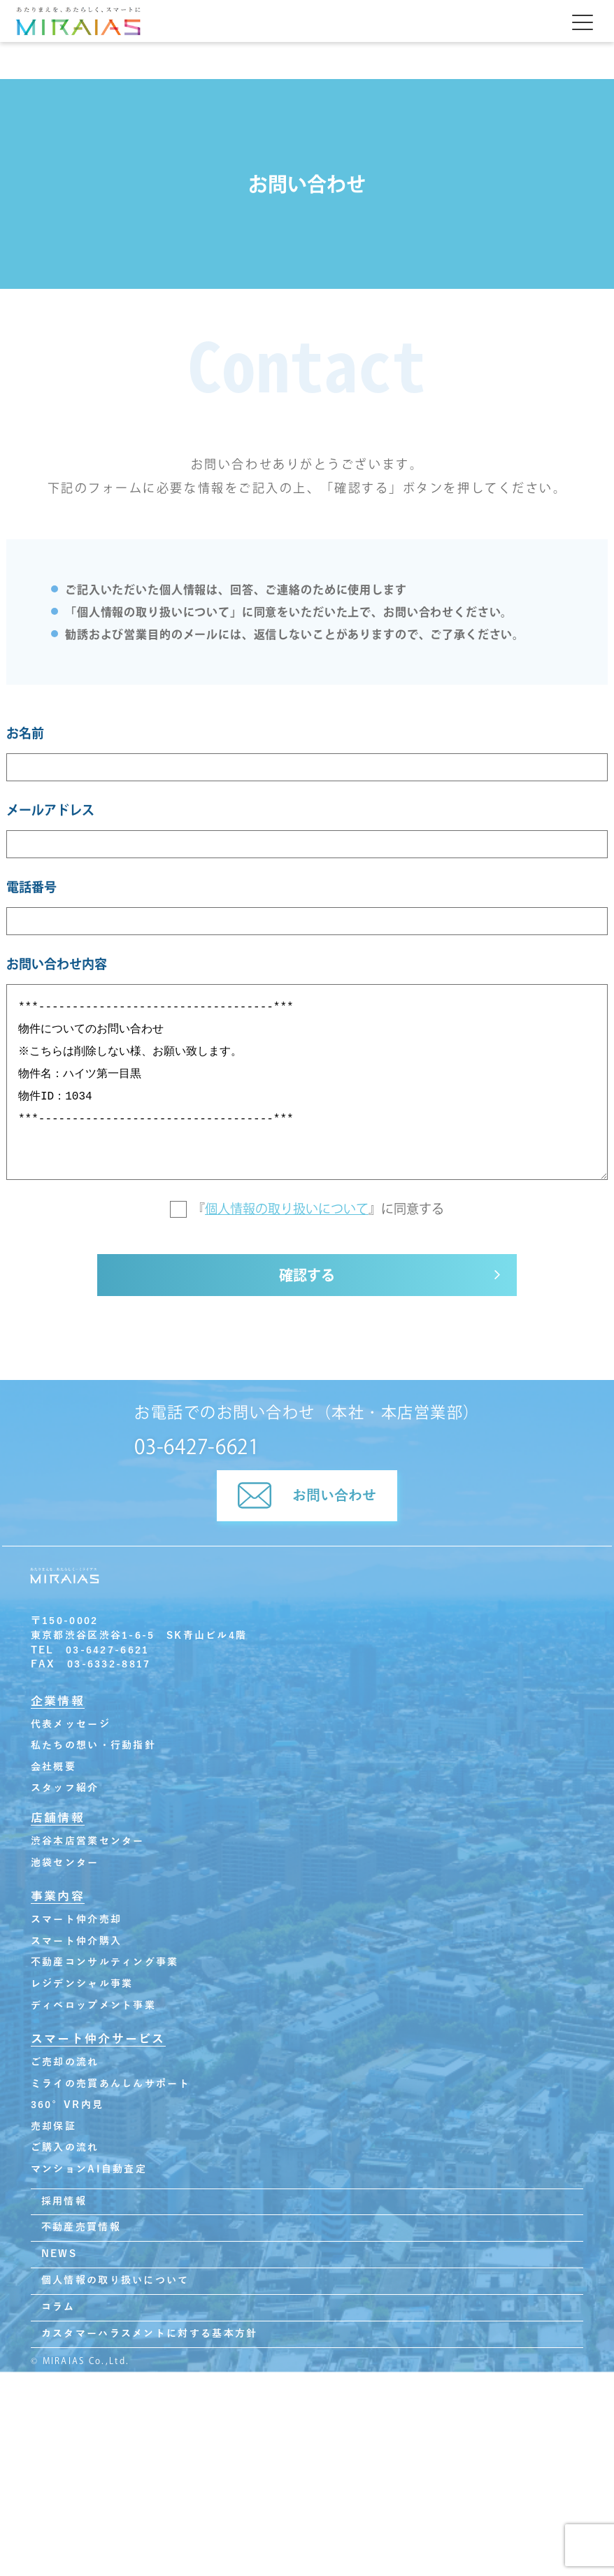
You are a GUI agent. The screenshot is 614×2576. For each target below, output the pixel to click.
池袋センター (65, 1863)
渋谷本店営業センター (88, 1841)
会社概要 (53, 1767)
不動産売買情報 (81, 2227)
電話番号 (31, 887)
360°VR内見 (67, 2105)
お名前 (25, 733)
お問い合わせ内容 (56, 964)
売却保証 (53, 2126)
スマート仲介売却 (76, 1919)
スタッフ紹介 (65, 1788)
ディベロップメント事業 (93, 2005)
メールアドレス (50, 810)
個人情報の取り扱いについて (287, 1208)
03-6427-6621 (196, 1446)
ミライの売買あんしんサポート (110, 2084)
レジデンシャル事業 (82, 1984)
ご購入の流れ (65, 2147)
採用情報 (64, 2201)
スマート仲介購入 (76, 1941)
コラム (58, 2307)
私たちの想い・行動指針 (93, 1745)
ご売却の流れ (65, 2062)
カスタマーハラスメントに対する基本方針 (149, 2333)
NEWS (59, 2254)
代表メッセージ (70, 1724)
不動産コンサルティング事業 (105, 1962)
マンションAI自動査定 (89, 2169)
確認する (307, 1275)
